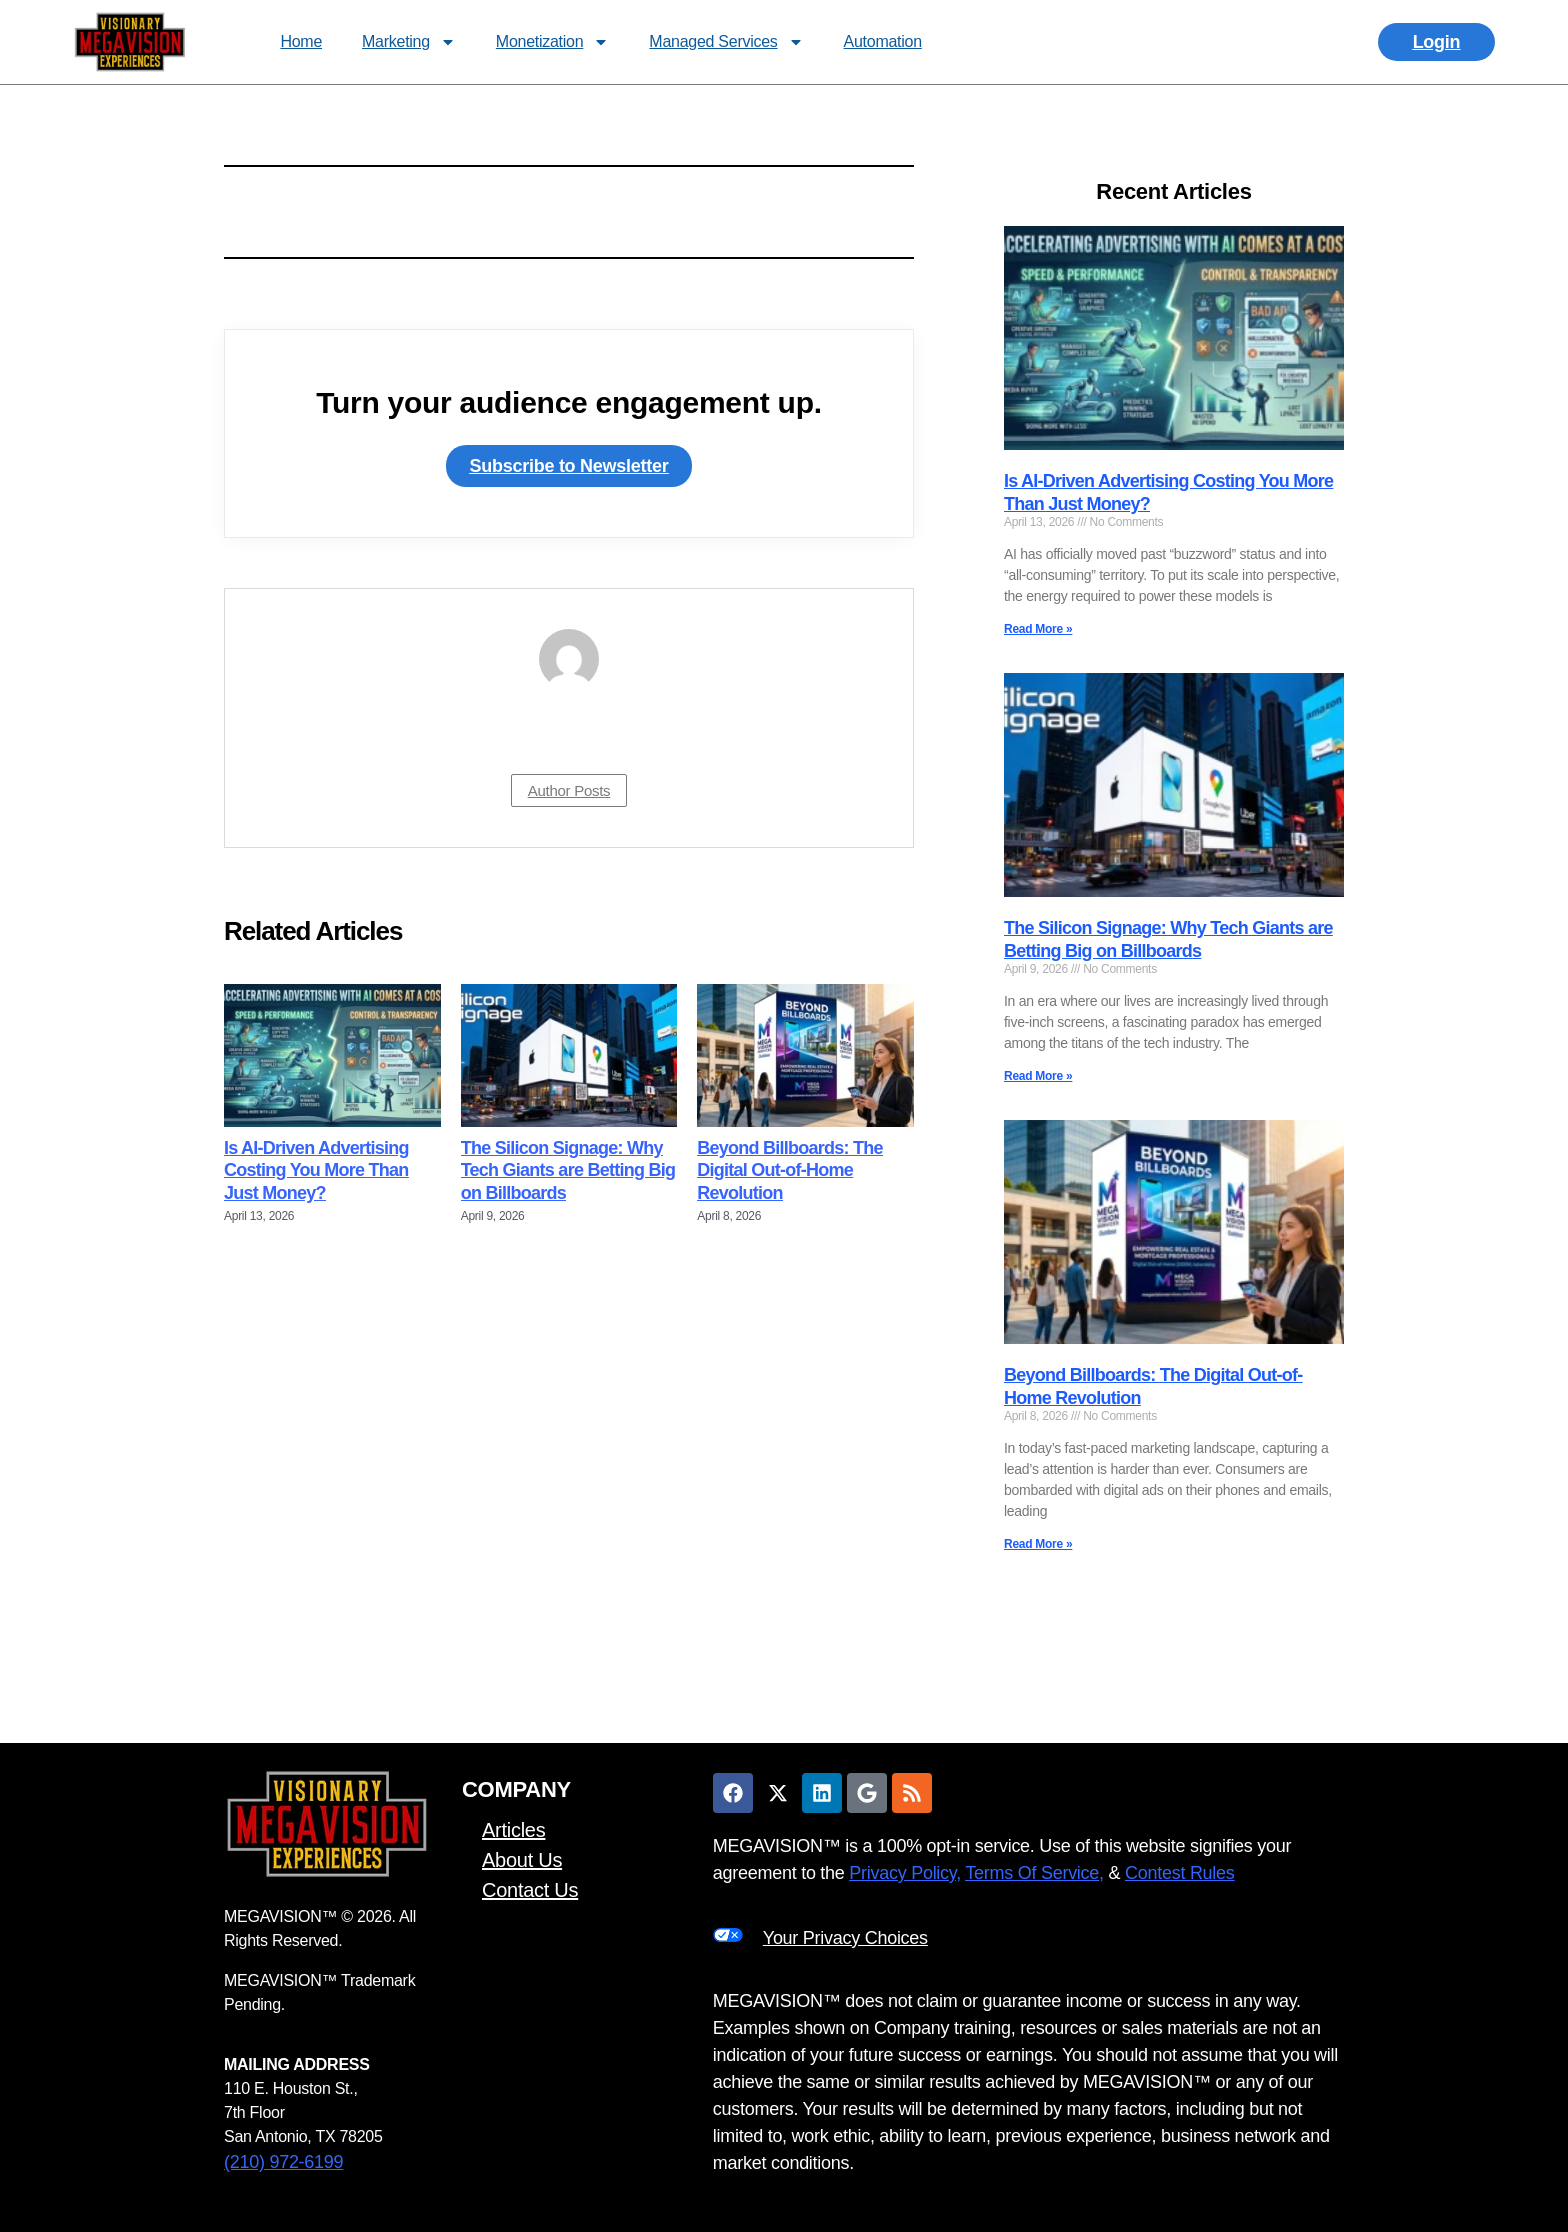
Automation (883, 41)
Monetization (552, 42)
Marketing (409, 42)
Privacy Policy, (905, 1873)
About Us (522, 1860)
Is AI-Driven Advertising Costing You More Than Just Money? (316, 1170)
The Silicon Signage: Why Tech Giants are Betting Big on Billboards (568, 1170)
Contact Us (530, 1890)
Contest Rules (1180, 1873)
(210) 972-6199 (283, 2162)
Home (301, 41)
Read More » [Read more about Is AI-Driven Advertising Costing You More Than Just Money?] (1038, 629)
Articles (513, 1830)
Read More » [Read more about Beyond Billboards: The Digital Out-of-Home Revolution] (1038, 1544)
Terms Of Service (1032, 1873)
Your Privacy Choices (845, 1938)
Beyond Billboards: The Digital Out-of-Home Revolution (790, 1170)
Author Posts (569, 790)
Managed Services (726, 42)
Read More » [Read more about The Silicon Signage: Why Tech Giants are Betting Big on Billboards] (1038, 1076)
